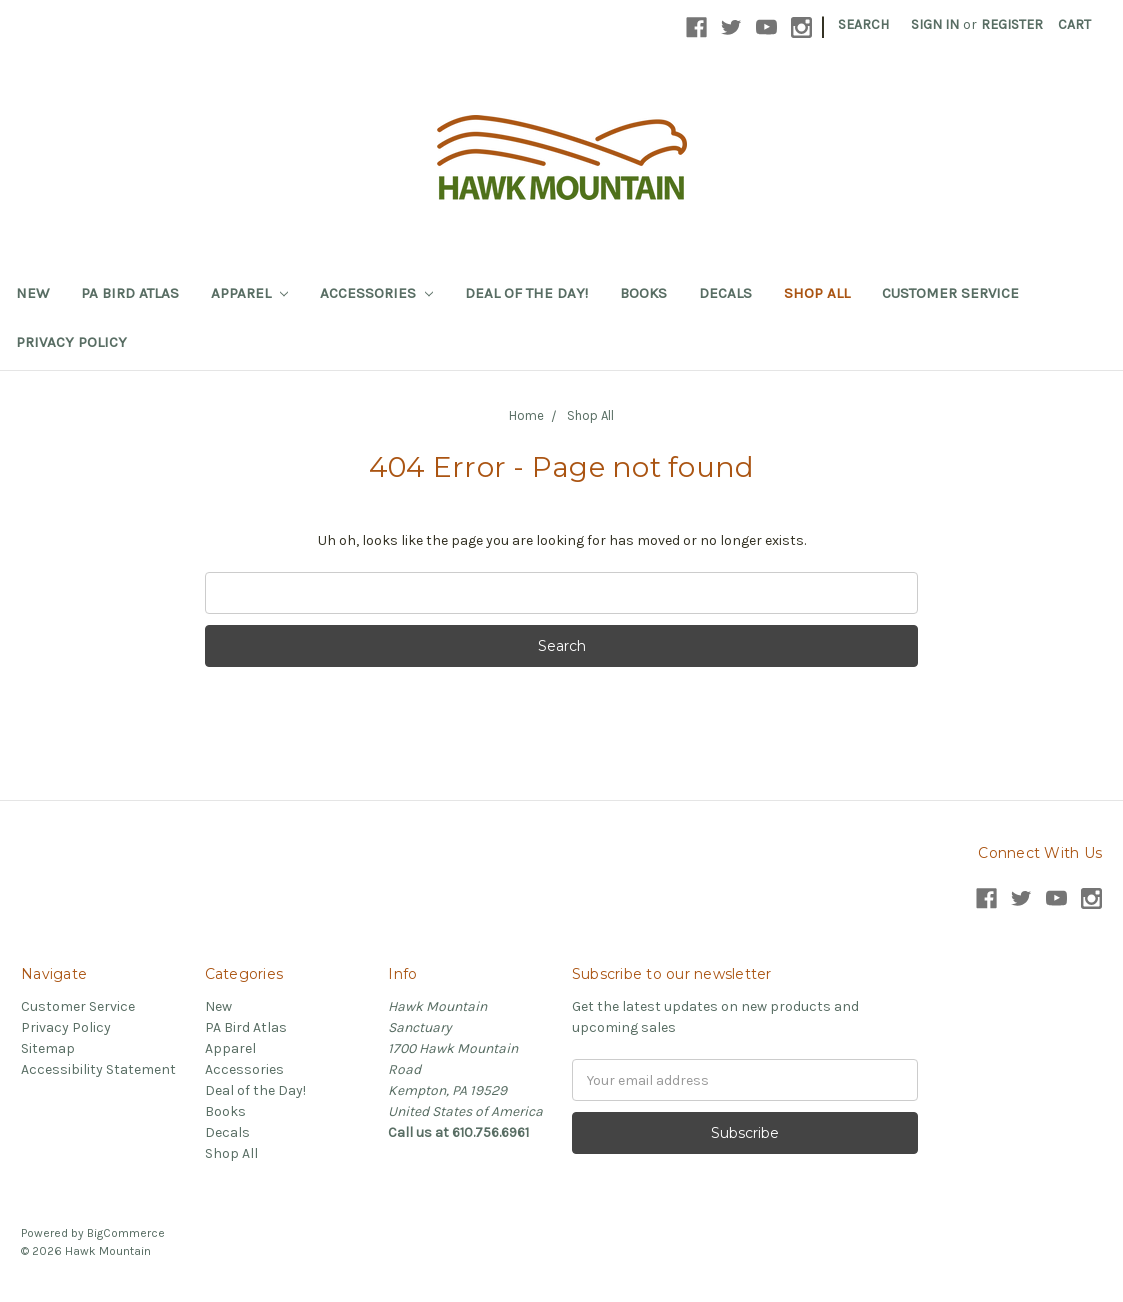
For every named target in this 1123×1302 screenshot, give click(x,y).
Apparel (249, 293)
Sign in (935, 24)
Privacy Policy (71, 342)
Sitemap (48, 1048)
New (32, 293)
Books (643, 293)
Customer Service (950, 293)
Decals (725, 293)
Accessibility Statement (98, 1069)
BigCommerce (126, 1233)
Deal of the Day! (526, 293)
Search (863, 24)
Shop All (817, 293)
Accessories (376, 293)
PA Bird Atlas (130, 293)
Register (1012, 24)
